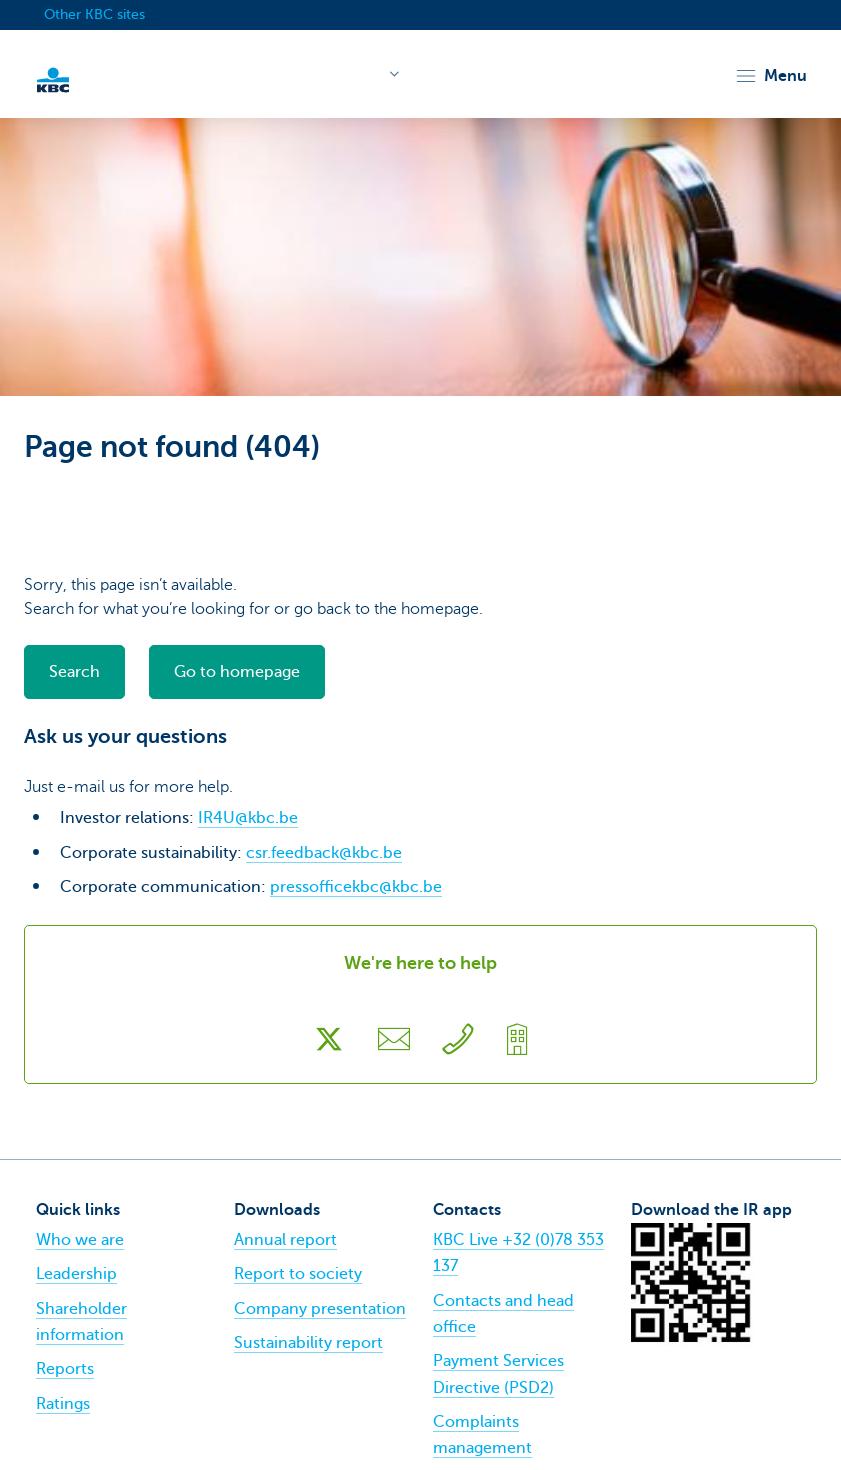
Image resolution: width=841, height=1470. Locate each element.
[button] (770, 76)
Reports (65, 1369)
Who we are (80, 1240)
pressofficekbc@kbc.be (356, 887)
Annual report (285, 1240)
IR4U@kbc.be (248, 818)
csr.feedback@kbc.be (324, 853)
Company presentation (320, 1309)
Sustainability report (308, 1343)
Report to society (298, 1274)
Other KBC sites (94, 14)
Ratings (63, 1404)
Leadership (76, 1274)
